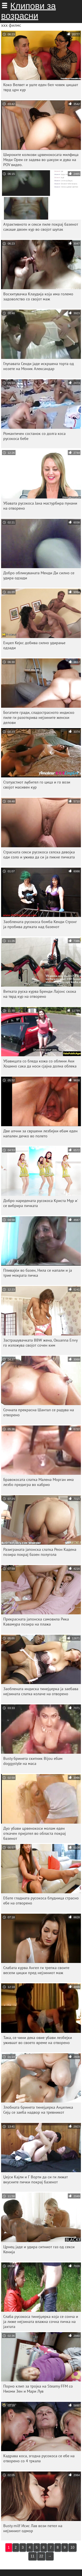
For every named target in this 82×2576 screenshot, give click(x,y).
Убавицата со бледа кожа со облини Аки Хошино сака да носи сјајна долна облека (40, 1063)
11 (33, 2556)
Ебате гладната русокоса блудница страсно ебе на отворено (41, 1900)
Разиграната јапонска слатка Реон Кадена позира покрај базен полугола (39, 1552)
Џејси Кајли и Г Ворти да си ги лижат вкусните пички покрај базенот (35, 2179)
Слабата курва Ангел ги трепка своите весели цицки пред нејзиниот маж (36, 1970)
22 (41, 2556)
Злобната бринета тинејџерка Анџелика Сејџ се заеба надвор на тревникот (38, 2110)
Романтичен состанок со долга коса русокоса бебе (34, 436)
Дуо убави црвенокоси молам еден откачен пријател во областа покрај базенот (34, 1833)
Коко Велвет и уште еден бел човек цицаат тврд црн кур (40, 87)
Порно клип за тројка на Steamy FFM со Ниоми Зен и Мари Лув (38, 2389)
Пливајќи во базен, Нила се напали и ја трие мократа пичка (37, 1273)
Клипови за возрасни (28, 11)
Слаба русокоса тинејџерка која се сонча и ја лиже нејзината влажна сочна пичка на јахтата (40, 2321)
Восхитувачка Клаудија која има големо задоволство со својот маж (38, 296)
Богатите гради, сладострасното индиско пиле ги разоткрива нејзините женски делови (38, 717)
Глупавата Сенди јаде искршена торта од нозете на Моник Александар (38, 366)
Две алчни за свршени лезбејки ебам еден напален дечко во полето (40, 1133)
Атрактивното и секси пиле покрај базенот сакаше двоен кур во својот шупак (40, 227)
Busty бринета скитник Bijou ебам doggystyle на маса (33, 1761)
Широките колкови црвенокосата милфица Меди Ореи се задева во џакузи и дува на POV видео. (41, 159)
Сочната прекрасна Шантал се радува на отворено (38, 1412)
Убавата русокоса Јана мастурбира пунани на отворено (40, 506)
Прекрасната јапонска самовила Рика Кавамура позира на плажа (36, 1622)
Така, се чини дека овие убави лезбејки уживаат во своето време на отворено (37, 2040)
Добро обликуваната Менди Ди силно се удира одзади (38, 575)
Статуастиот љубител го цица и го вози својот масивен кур (36, 785)
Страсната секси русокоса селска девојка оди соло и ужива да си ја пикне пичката (39, 854)
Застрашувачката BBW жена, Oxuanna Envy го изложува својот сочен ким (40, 1343)
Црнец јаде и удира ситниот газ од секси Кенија (39, 2249)
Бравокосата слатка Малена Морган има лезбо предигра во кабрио (38, 1482)
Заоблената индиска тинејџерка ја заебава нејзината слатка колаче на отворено (40, 1691)
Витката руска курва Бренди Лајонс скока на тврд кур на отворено (39, 994)
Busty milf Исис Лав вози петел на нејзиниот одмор (32, 2528)
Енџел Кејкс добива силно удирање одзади (34, 645)
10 (73, 2547)
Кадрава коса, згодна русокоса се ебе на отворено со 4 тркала (39, 2458)
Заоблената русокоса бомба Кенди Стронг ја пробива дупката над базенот (40, 924)
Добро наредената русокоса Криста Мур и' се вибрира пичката (40, 1203)
